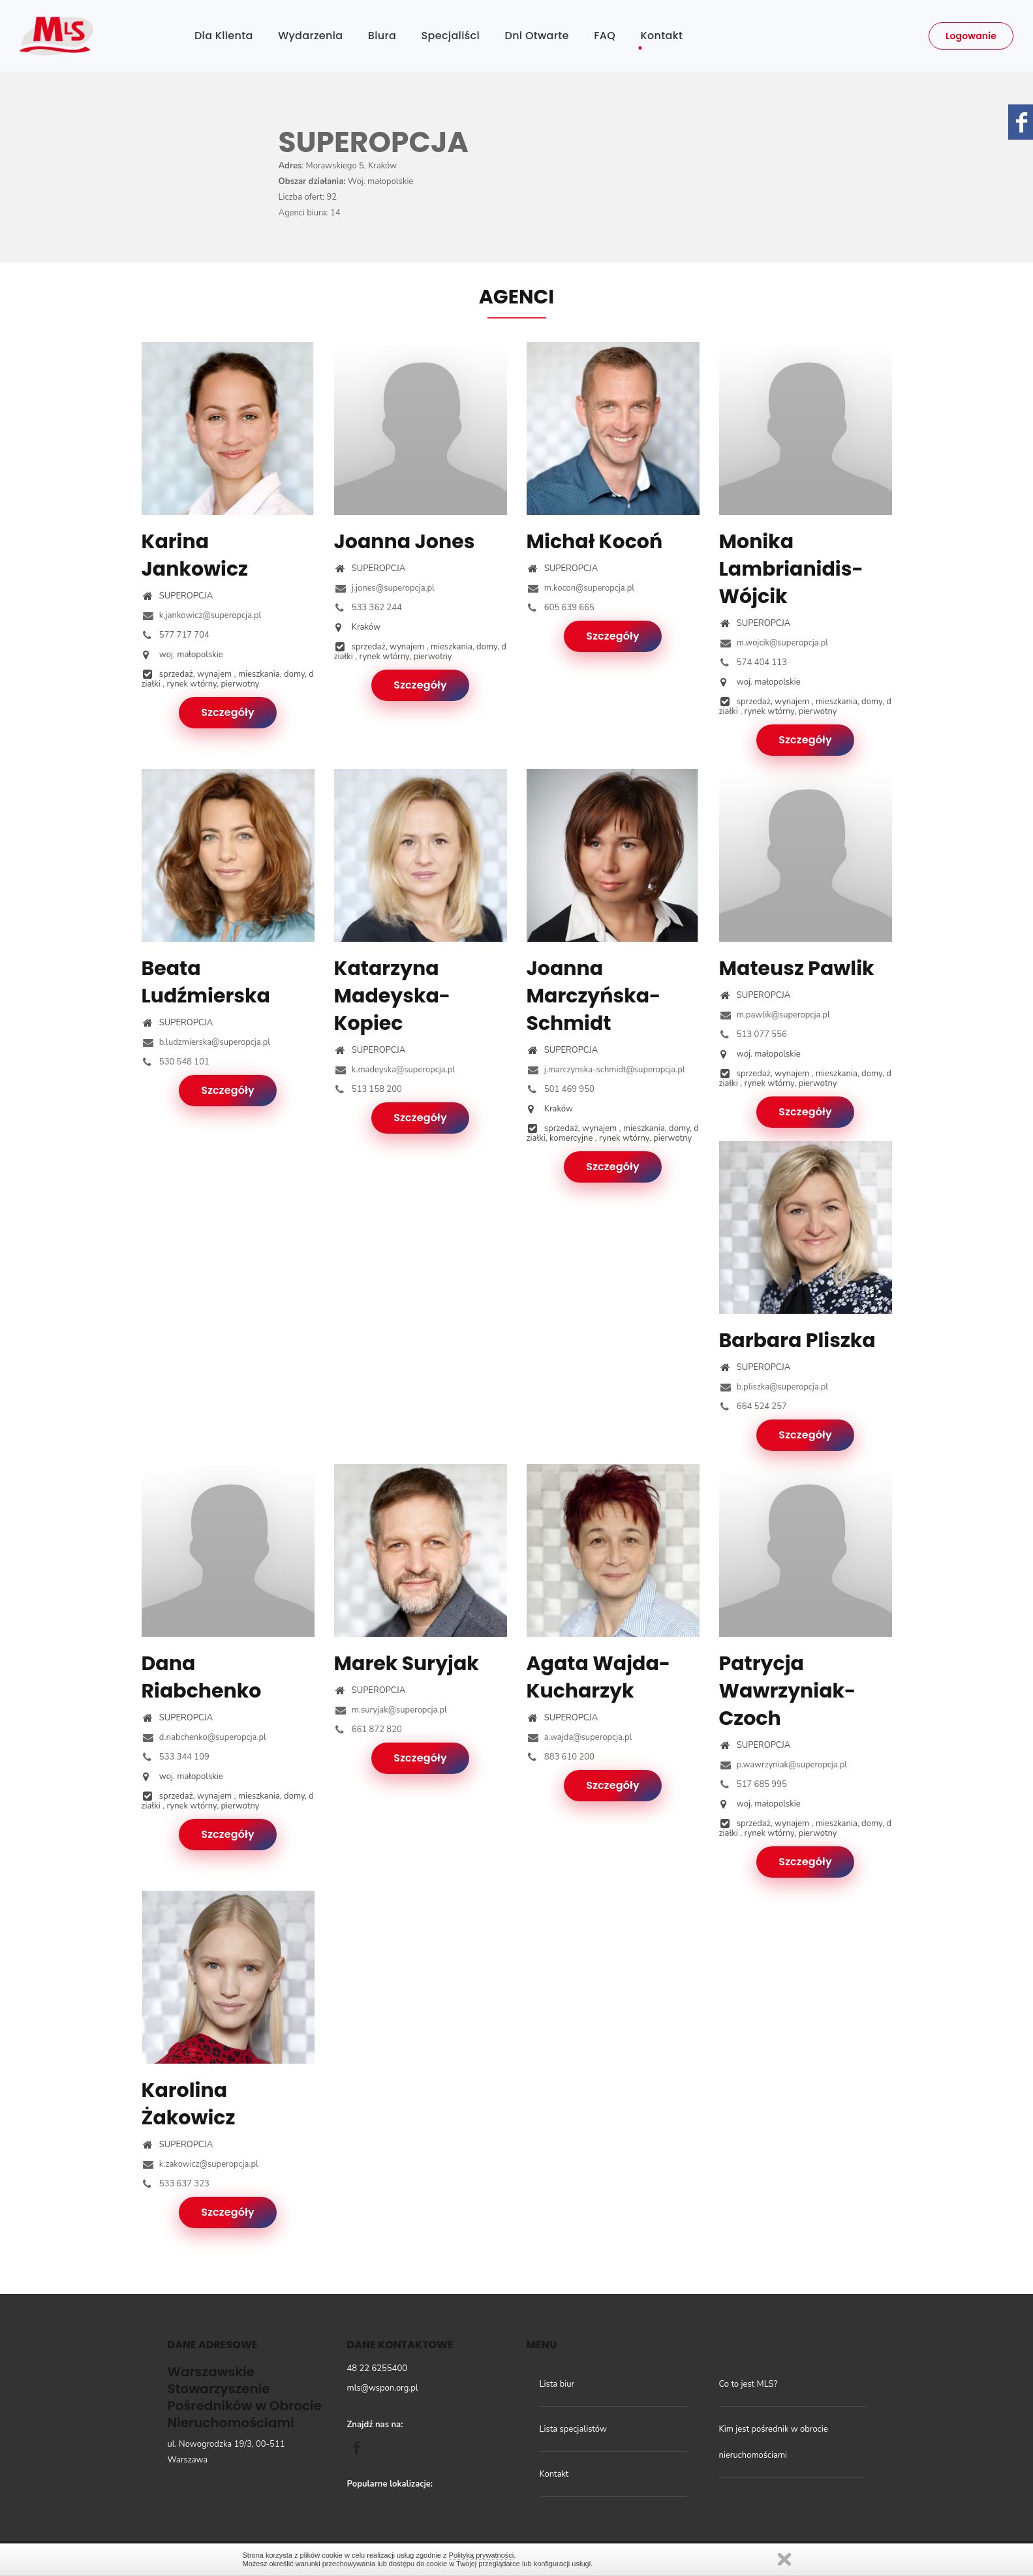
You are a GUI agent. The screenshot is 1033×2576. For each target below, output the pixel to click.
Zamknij (784, 2559)
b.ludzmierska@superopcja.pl (206, 1042)
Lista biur (557, 2384)
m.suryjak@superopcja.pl (390, 1710)
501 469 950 (560, 1089)
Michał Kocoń (595, 541)
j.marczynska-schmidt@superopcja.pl (606, 1070)
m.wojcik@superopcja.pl (774, 643)
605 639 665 (560, 607)
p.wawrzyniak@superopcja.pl (783, 1765)
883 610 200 (560, 1757)
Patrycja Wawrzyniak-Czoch (787, 1691)
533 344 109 (175, 1757)
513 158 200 (368, 1089)
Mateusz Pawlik (796, 968)
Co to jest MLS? (748, 2384)
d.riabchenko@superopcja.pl (204, 1737)
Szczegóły (227, 712)
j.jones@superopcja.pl (384, 588)
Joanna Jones (404, 541)
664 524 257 (753, 1406)
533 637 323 (175, 2184)
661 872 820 (368, 1729)
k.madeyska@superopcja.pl (394, 1070)
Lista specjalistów (573, 2429)
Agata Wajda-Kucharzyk (599, 1677)
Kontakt (554, 2474)
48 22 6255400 (377, 2368)
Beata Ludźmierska (206, 982)
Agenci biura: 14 (310, 213)
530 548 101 (175, 1062)
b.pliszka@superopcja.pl (774, 1387)
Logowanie (971, 35)
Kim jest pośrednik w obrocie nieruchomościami (773, 2442)
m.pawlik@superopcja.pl (774, 1015)
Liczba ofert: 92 (308, 197)
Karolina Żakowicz (189, 2104)
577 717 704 (175, 635)
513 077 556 (753, 1034)
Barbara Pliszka (797, 1340)
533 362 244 (368, 607)
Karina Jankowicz (195, 555)
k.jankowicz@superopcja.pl (202, 615)
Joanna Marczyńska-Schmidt (594, 996)
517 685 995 (753, 1784)
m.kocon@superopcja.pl (581, 588)
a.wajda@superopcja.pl (579, 1737)
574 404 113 (753, 662)
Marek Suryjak (406, 1663)
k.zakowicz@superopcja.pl (200, 2164)
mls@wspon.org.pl (382, 2388)
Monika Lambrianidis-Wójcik (791, 569)
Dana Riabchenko (202, 1677)
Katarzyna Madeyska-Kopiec (392, 996)
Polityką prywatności (481, 2555)
